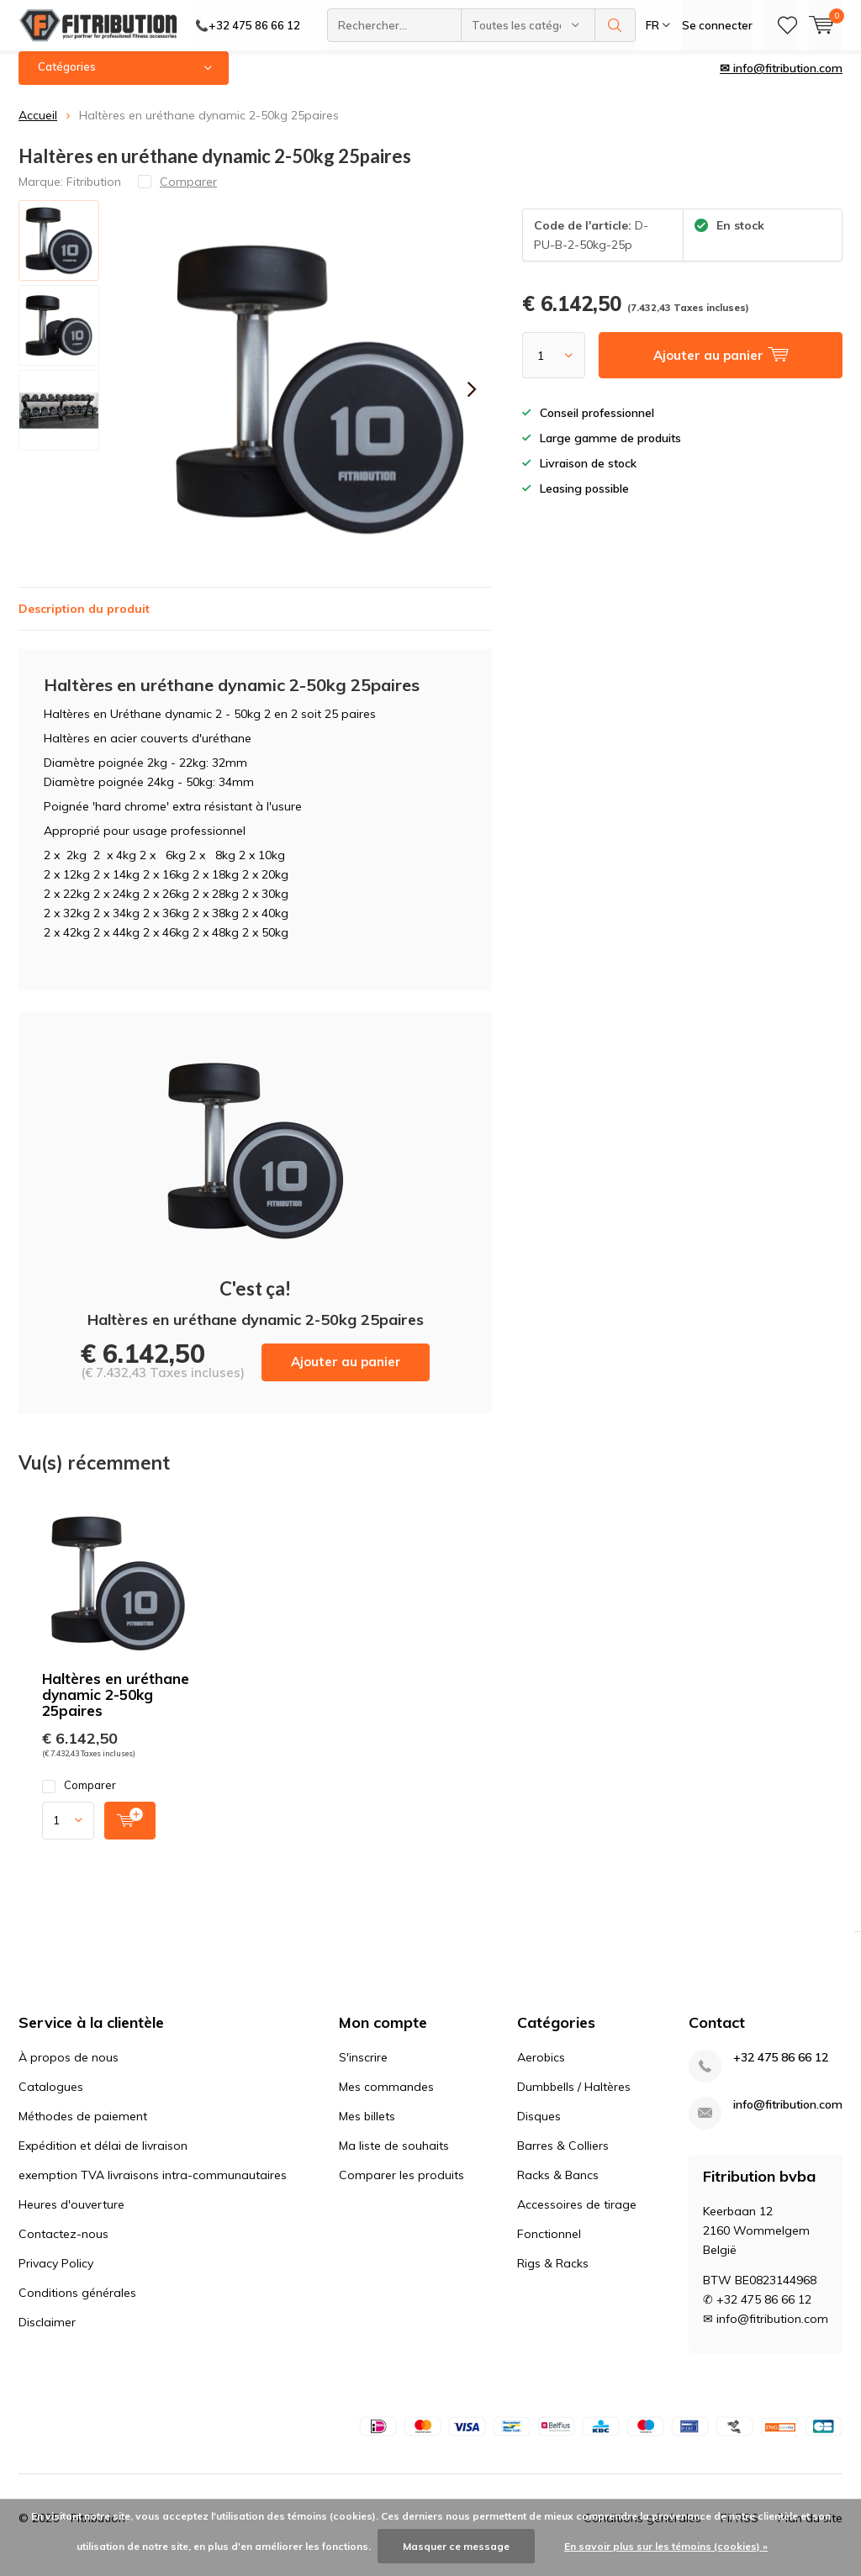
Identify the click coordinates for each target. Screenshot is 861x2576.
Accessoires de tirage (577, 2217)
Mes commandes (386, 2099)
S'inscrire (363, 2069)
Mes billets (367, 2128)
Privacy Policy (55, 2275)
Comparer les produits (401, 2187)
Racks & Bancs (558, 2187)
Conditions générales (77, 2305)
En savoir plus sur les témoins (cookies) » (666, 2546)
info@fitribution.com (788, 2117)
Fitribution (93, 193)
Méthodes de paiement (82, 2128)
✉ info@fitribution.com (781, 80)
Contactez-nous (63, 2246)
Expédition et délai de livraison (103, 2158)
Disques (539, 2128)
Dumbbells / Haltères (574, 2099)
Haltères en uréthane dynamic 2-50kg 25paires (115, 1707)
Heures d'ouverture (71, 2217)
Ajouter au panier (346, 1374)
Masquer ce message (456, 2546)
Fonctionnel (549, 2246)
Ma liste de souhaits (394, 2158)
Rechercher (615, 25)
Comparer (79, 1798)
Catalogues (50, 2099)
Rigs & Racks (553, 2275)
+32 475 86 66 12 (780, 2070)
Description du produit (84, 621)
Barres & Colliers (563, 2158)
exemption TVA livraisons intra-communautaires (152, 2187)
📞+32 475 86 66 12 (247, 25)
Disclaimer (47, 2334)
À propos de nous (68, 2069)
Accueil (37, 127)
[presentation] (472, 402)
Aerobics (541, 2069)
